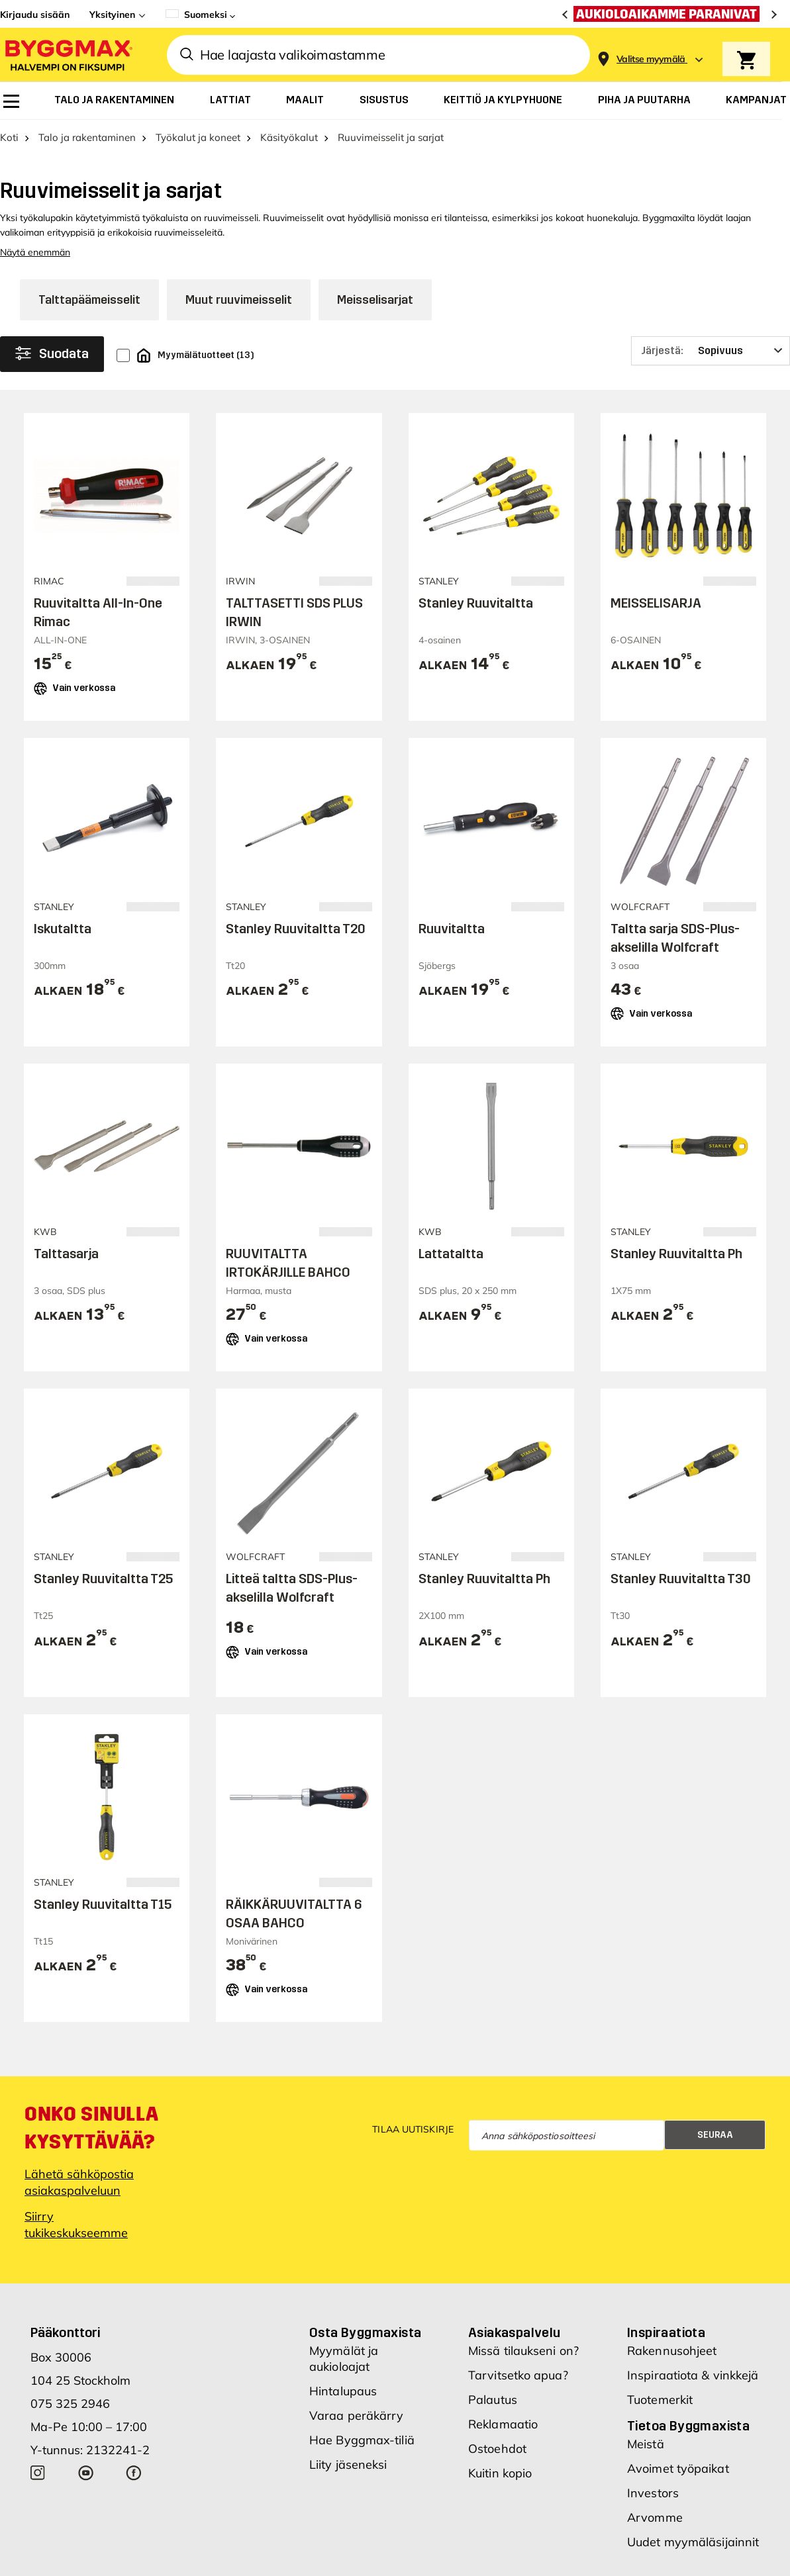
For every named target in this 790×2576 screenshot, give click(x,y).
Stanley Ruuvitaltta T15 (103, 1929)
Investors (653, 2517)
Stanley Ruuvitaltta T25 (103, 1603)
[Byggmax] (67, 54)
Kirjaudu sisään (35, 15)
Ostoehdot (497, 2473)
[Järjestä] (710, 375)
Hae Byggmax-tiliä (362, 2464)
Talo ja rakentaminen (87, 162)
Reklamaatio (503, 2448)
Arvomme (655, 2542)
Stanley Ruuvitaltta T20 (296, 952)
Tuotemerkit (660, 2424)
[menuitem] (11, 101)
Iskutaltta (62, 952)
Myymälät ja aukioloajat (343, 2383)
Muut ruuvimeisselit (238, 324)
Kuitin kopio (500, 2497)
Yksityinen (112, 15)
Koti (9, 162)
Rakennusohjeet (671, 2375)
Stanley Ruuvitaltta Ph (676, 1278)
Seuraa (715, 2158)
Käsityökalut (289, 162)
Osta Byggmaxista (365, 2357)
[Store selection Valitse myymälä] (651, 59)
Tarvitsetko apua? (518, 2399)
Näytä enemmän (35, 277)
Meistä (645, 2468)
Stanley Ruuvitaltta (476, 627)
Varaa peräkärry (356, 2440)
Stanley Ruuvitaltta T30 (681, 1603)
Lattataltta (451, 1278)
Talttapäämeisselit (89, 324)
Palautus (492, 2424)
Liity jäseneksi (348, 2489)
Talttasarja (66, 1278)
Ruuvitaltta (452, 952)
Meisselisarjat (375, 324)
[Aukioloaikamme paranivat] (669, 14)
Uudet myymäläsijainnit (693, 2566)
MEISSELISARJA (656, 627)
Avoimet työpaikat (678, 2493)
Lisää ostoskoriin (107, 747)
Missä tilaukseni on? (523, 2375)
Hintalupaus (343, 2415)
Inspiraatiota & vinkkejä (692, 2399)
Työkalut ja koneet (198, 162)
